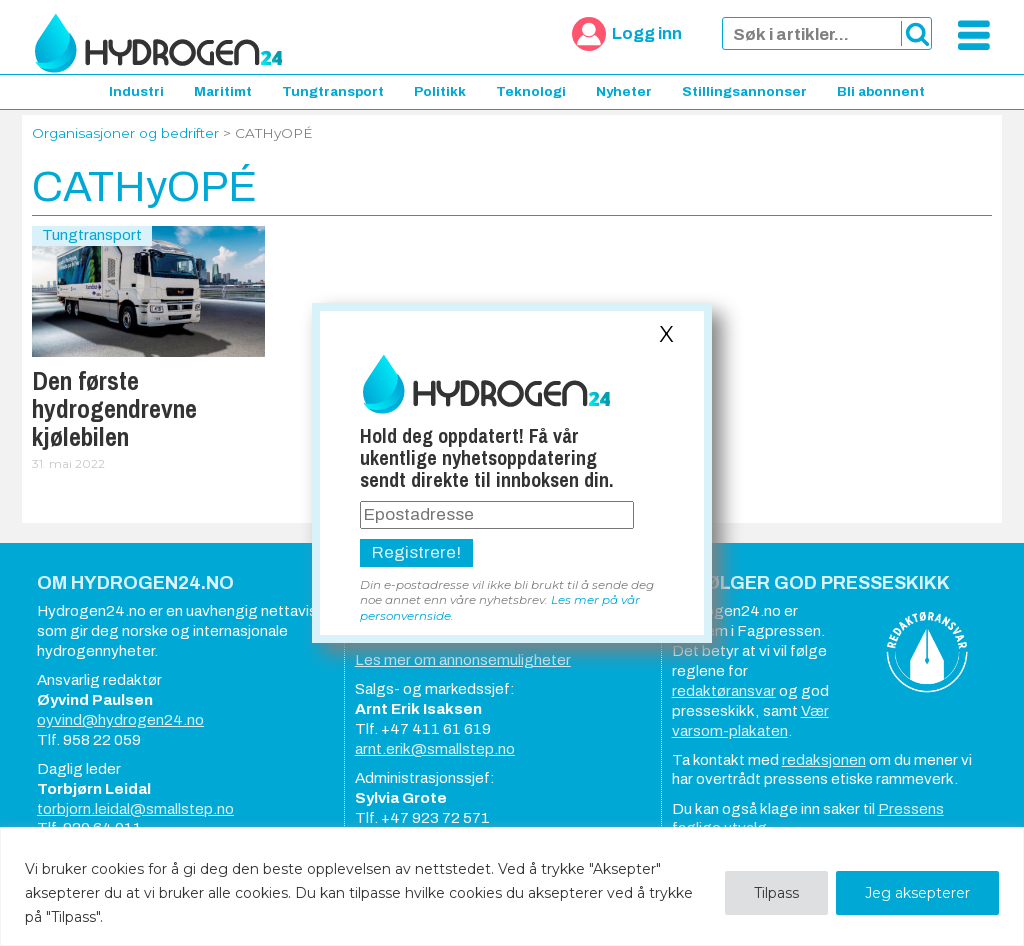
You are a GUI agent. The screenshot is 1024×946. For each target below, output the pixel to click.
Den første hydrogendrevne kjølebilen (114, 409)
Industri (136, 91)
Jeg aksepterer (917, 893)
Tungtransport (333, 91)
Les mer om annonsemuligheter (463, 660)
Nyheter (624, 91)
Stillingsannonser (744, 91)
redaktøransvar (724, 691)
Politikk (440, 91)
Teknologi (531, 91)
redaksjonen (824, 760)
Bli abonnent (881, 91)
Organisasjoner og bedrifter (125, 133)
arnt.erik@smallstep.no (435, 749)
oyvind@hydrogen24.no (120, 720)
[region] (512, 886)
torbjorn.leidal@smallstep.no (135, 809)
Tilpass (776, 893)
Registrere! (416, 552)
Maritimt (223, 91)
